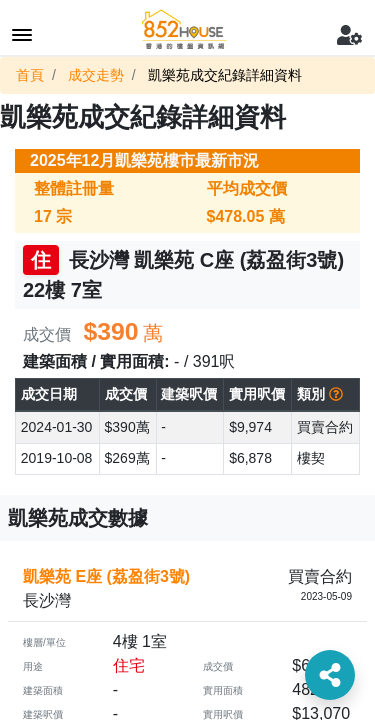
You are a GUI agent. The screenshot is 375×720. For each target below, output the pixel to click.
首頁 (30, 75)
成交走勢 (96, 75)
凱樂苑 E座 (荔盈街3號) (106, 576)
